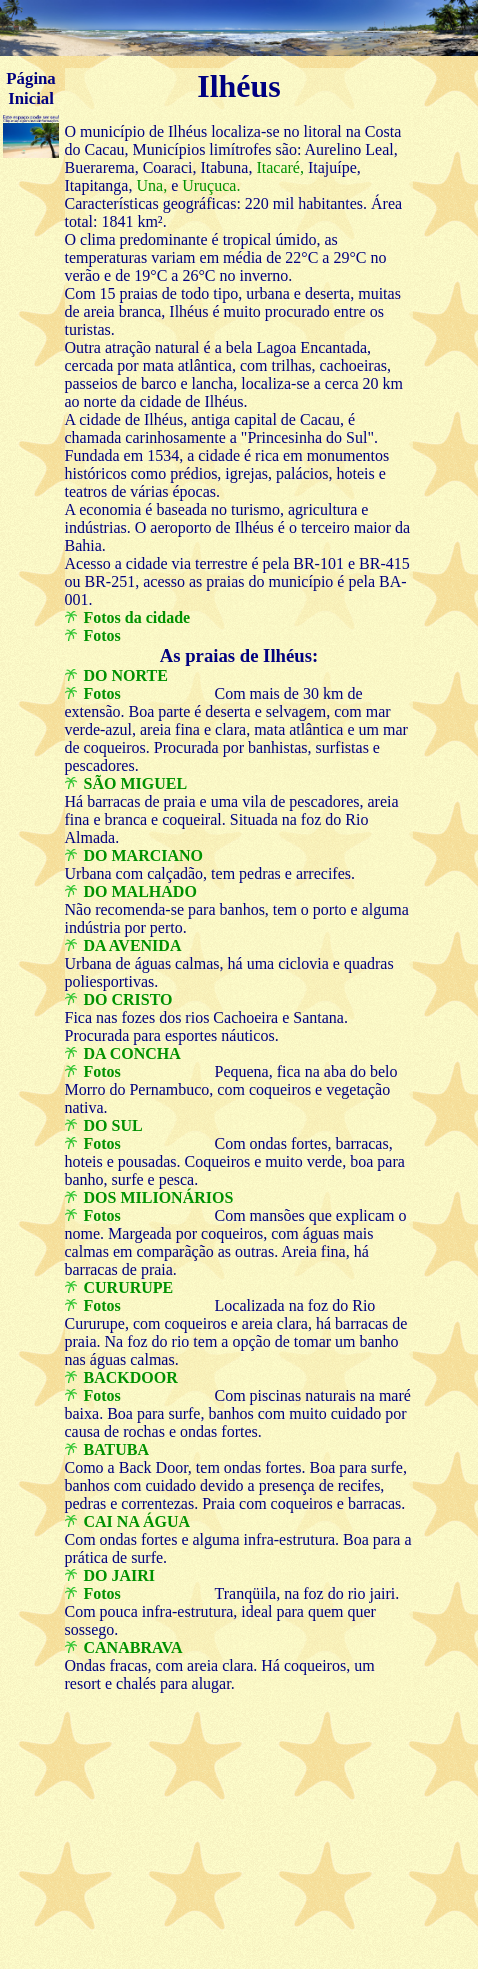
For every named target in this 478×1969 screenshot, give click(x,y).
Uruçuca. (209, 185)
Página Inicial (30, 88)
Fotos (102, 635)
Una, (149, 185)
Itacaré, (278, 167)
